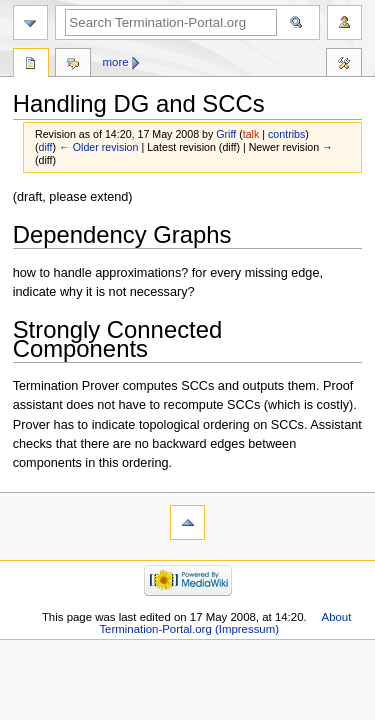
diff (46, 147)
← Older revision (98, 147)
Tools (344, 65)
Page (31, 65)
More (116, 62)
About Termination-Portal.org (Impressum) (225, 623)
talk (251, 134)
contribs (286, 134)
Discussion (73, 65)
